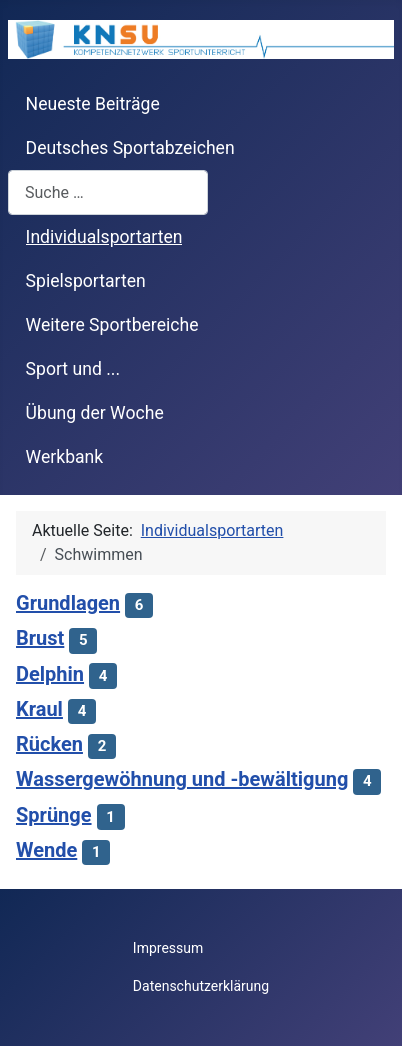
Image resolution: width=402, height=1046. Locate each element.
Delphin (50, 674)
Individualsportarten (104, 237)
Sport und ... (73, 369)
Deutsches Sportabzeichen (130, 148)
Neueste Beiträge (93, 104)
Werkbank (65, 457)
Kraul (39, 709)
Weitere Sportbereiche (112, 325)
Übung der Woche (95, 413)
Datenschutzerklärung (201, 986)
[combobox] (108, 192)
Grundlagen (68, 603)
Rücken (49, 744)
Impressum (168, 948)
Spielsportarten (86, 281)
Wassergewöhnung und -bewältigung (182, 779)
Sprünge (54, 815)
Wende (46, 850)
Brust (40, 638)
